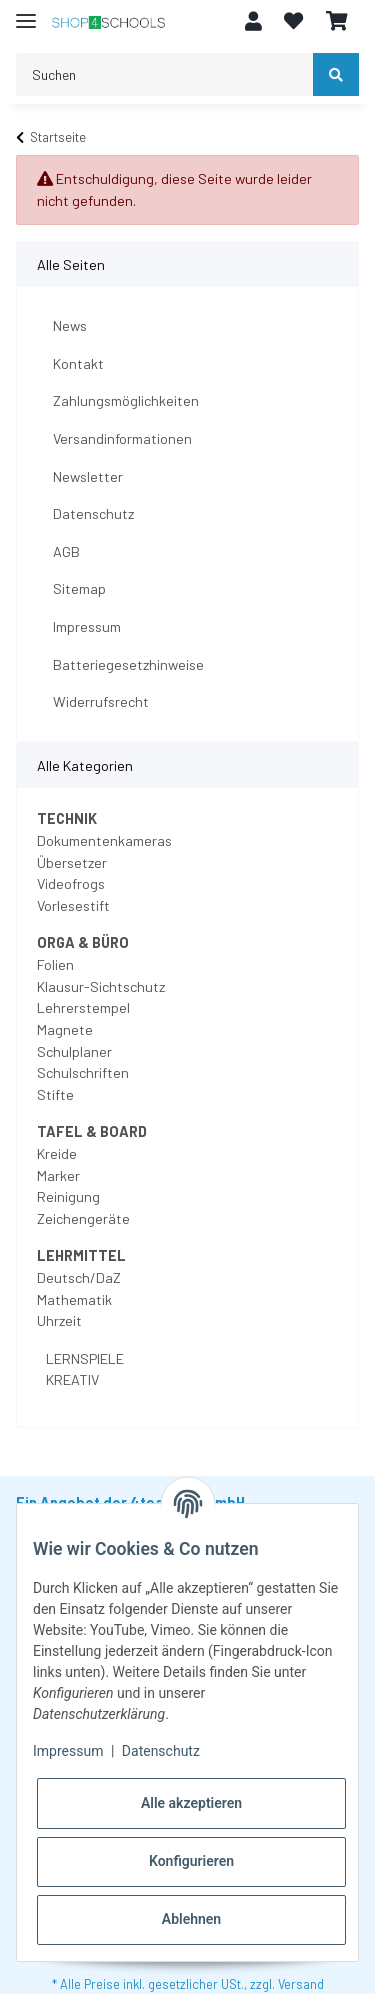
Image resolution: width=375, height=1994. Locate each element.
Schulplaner (74, 1051)
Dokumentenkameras (104, 840)
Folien (55, 964)
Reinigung (68, 1196)
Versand (301, 1984)
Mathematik (74, 1299)
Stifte (55, 1094)
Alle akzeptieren (191, 1803)
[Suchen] (165, 74)
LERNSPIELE (83, 1358)
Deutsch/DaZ (79, 1277)
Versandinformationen (122, 438)
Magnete (65, 1029)
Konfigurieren (191, 1861)
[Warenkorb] (337, 22)
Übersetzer (72, 862)
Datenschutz (93, 513)
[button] (253, 22)
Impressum (87, 626)
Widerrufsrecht (101, 701)
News (70, 325)
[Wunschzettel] (293, 22)
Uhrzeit (59, 1320)
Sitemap (79, 588)
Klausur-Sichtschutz (101, 986)
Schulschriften (83, 1072)
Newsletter (88, 476)
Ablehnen (191, 1919)
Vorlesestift (73, 905)
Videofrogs (71, 883)
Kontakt (78, 363)
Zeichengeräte (83, 1218)
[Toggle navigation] (26, 12)
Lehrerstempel (83, 1007)
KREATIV (71, 1379)
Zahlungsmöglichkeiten (126, 400)
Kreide (57, 1153)
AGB (66, 551)
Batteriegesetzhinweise (128, 664)
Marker (58, 1175)
